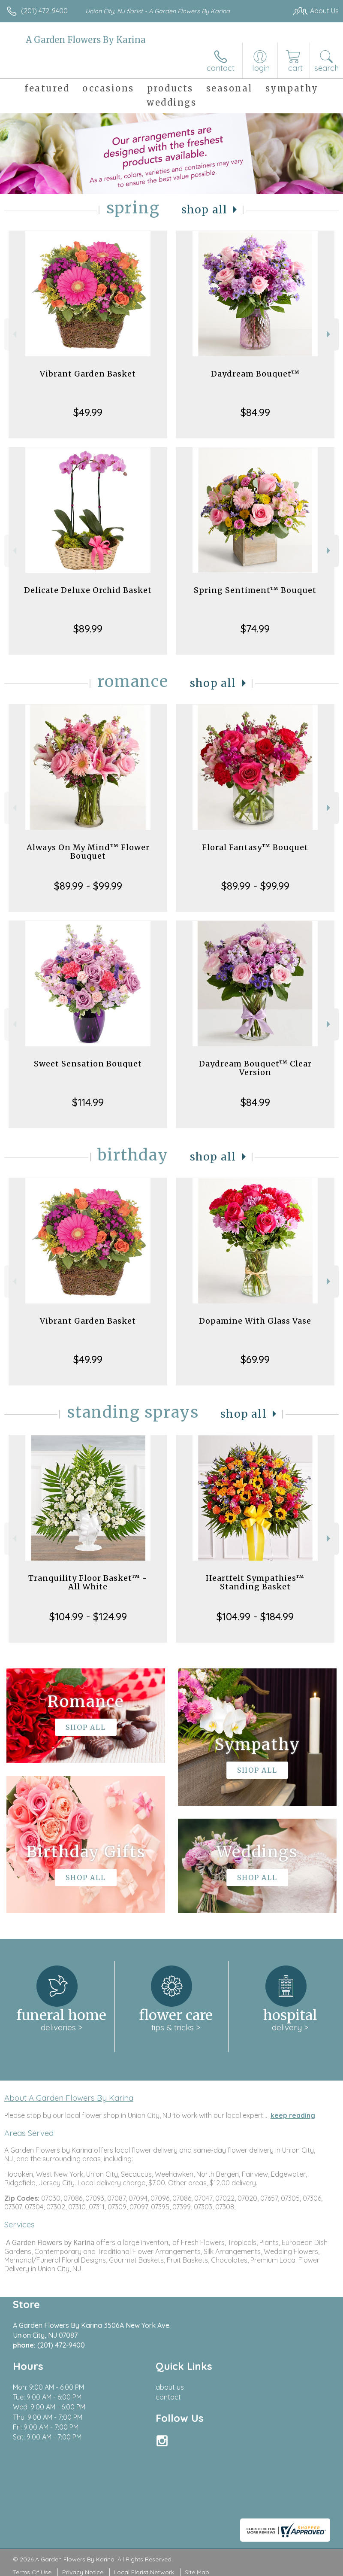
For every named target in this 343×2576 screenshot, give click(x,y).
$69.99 (255, 1359)
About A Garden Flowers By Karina (68, 2098)
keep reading (293, 2115)
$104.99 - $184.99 (255, 1616)
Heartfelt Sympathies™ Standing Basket (255, 1582)
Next (329, 334)
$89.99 (87, 628)
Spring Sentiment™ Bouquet (255, 590)
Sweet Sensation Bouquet (88, 1064)
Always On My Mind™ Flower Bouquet (88, 851)
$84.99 (255, 412)
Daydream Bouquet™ (255, 374)
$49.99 (87, 412)
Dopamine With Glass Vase (255, 1321)
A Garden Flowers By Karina (86, 39)
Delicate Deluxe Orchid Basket (88, 590)
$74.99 (255, 628)
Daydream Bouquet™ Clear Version (255, 1068)
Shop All (204, 209)
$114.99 (88, 1102)
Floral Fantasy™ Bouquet (255, 847)
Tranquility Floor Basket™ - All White (87, 1582)
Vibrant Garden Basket (88, 374)
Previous (13, 334)
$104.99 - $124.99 (88, 1616)
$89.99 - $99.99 (88, 885)
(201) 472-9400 (44, 10)
